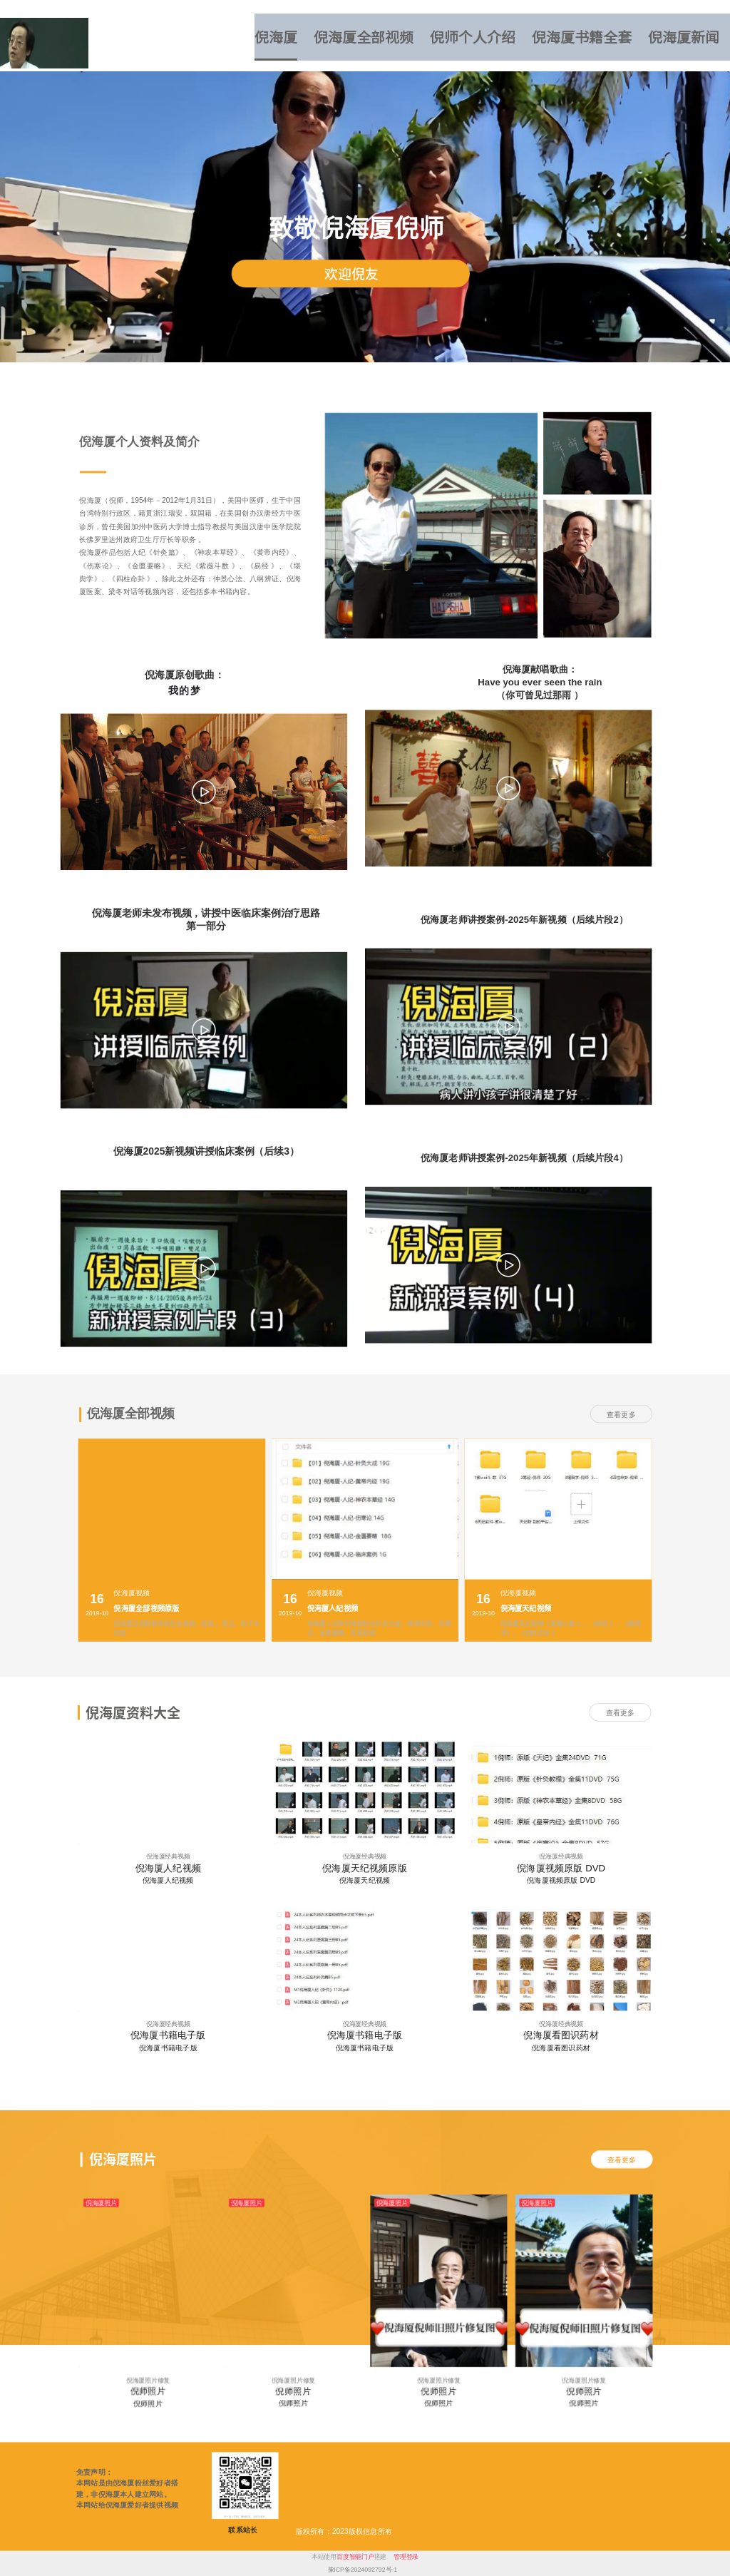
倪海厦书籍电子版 (167, 2035)
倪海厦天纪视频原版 (364, 1868)
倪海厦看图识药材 (560, 2035)
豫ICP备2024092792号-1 (363, 2569)
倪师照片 (148, 2391)
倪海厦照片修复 (148, 2379)
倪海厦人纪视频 (168, 1868)
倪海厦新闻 (683, 37)
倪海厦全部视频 (363, 37)
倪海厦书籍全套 (582, 37)
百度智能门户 (355, 2556)
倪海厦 (276, 37)
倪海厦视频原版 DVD (561, 1868)
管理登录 (406, 2556)
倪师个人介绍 (472, 37)
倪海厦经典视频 (168, 1856)
